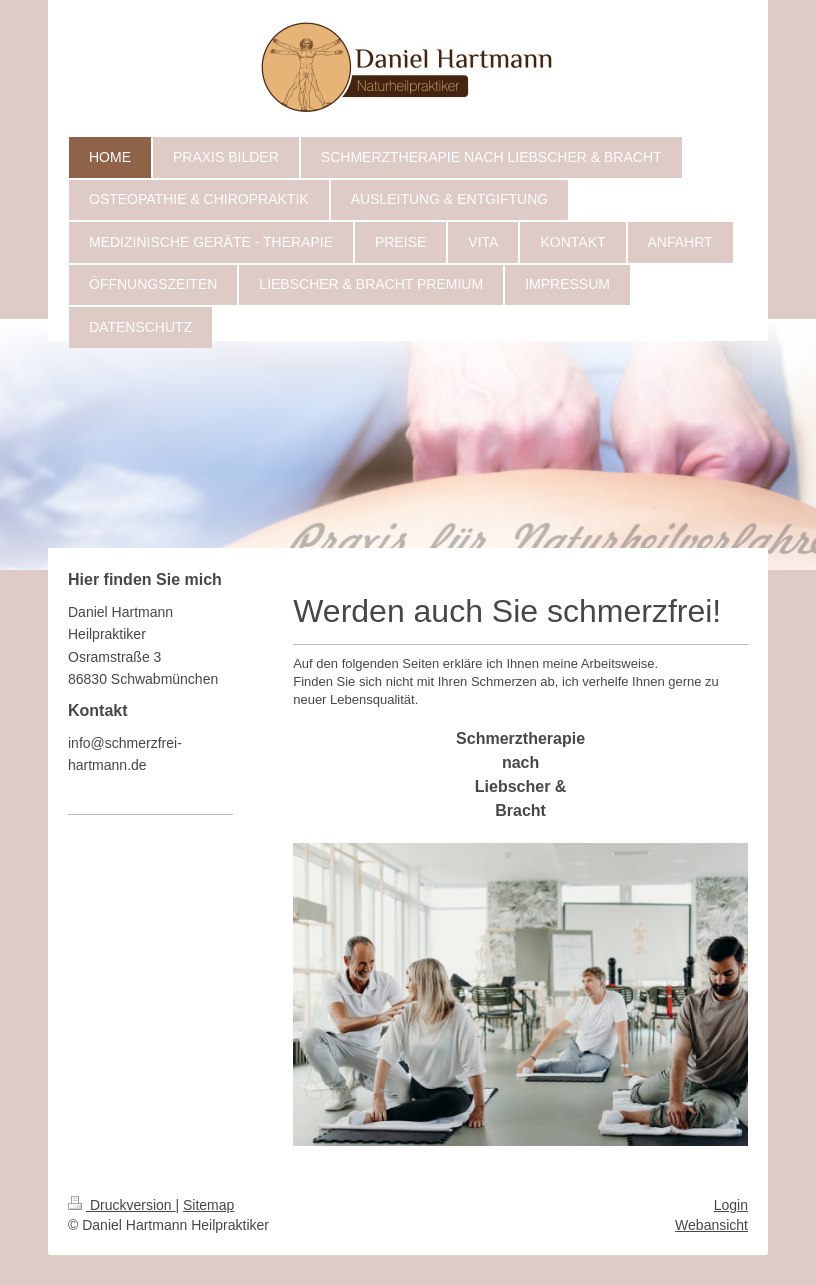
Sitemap (208, 1205)
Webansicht (711, 1225)
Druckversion (121, 1205)
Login (731, 1205)
